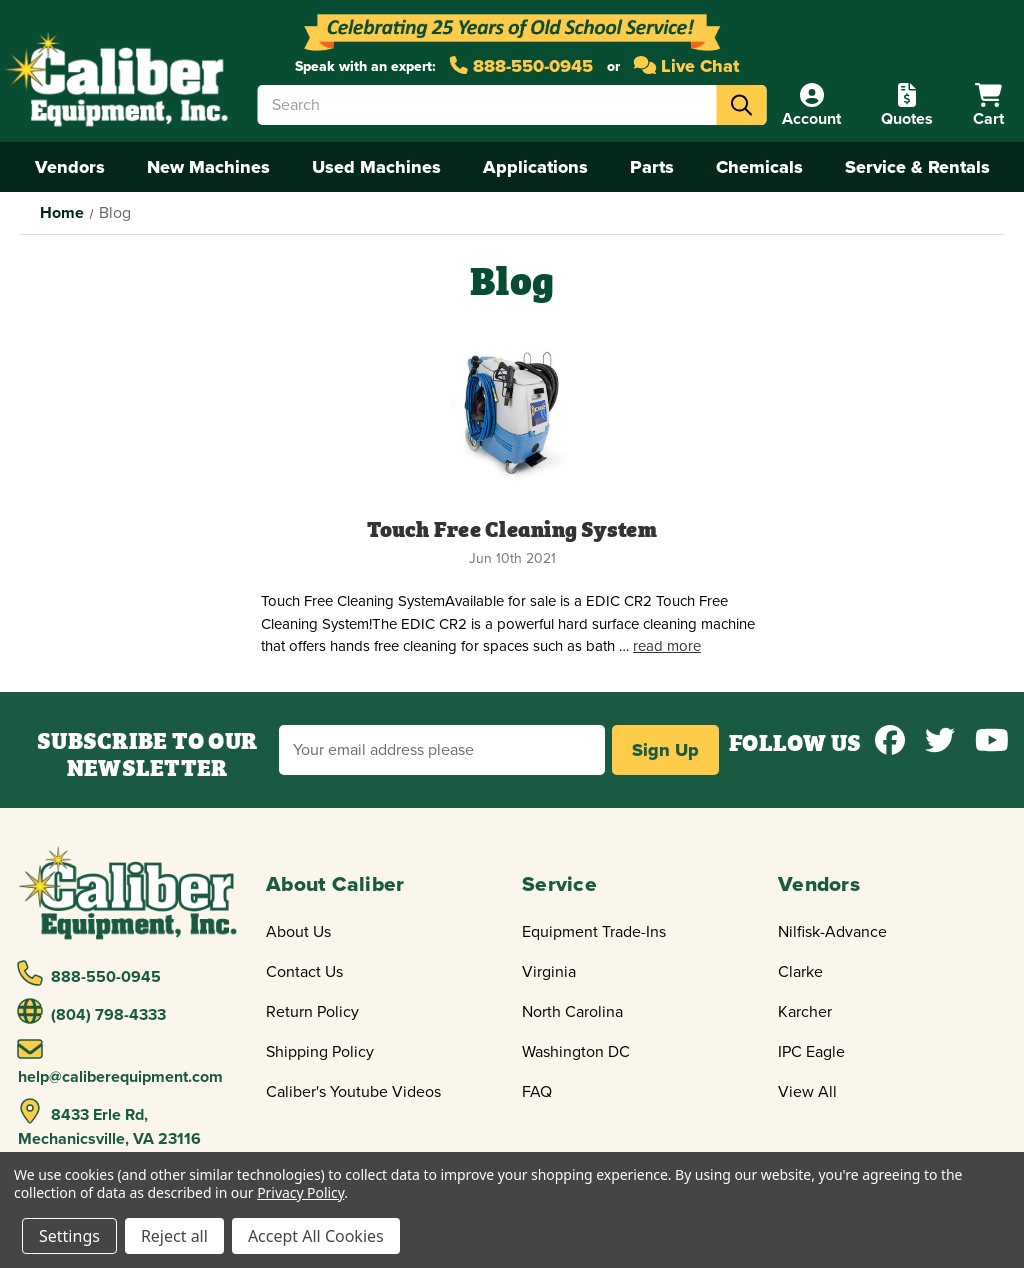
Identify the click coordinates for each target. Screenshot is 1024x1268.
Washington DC (576, 1052)
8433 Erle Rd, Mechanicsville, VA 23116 (109, 1124)
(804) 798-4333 (92, 1012)
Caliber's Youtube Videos (353, 1092)
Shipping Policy (320, 1052)
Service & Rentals (917, 167)
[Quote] (907, 106)
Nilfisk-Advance (832, 932)
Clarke (800, 972)
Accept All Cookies (316, 1236)
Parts (652, 167)
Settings (69, 1236)
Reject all (174, 1236)
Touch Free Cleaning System (512, 527)
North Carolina (572, 1012)
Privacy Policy (300, 1192)
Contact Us (304, 972)
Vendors (70, 167)
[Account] (811, 106)
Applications (535, 167)
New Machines (208, 167)
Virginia (549, 972)
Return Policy (312, 1012)
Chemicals (759, 167)
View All (807, 1092)
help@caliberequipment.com (120, 1062)
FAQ (537, 1092)
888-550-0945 (521, 66)
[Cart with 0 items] (988, 106)
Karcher (805, 1012)
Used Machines (376, 167)
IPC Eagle (811, 1052)
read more (667, 646)
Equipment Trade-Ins (594, 932)
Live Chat (687, 66)
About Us (298, 932)
